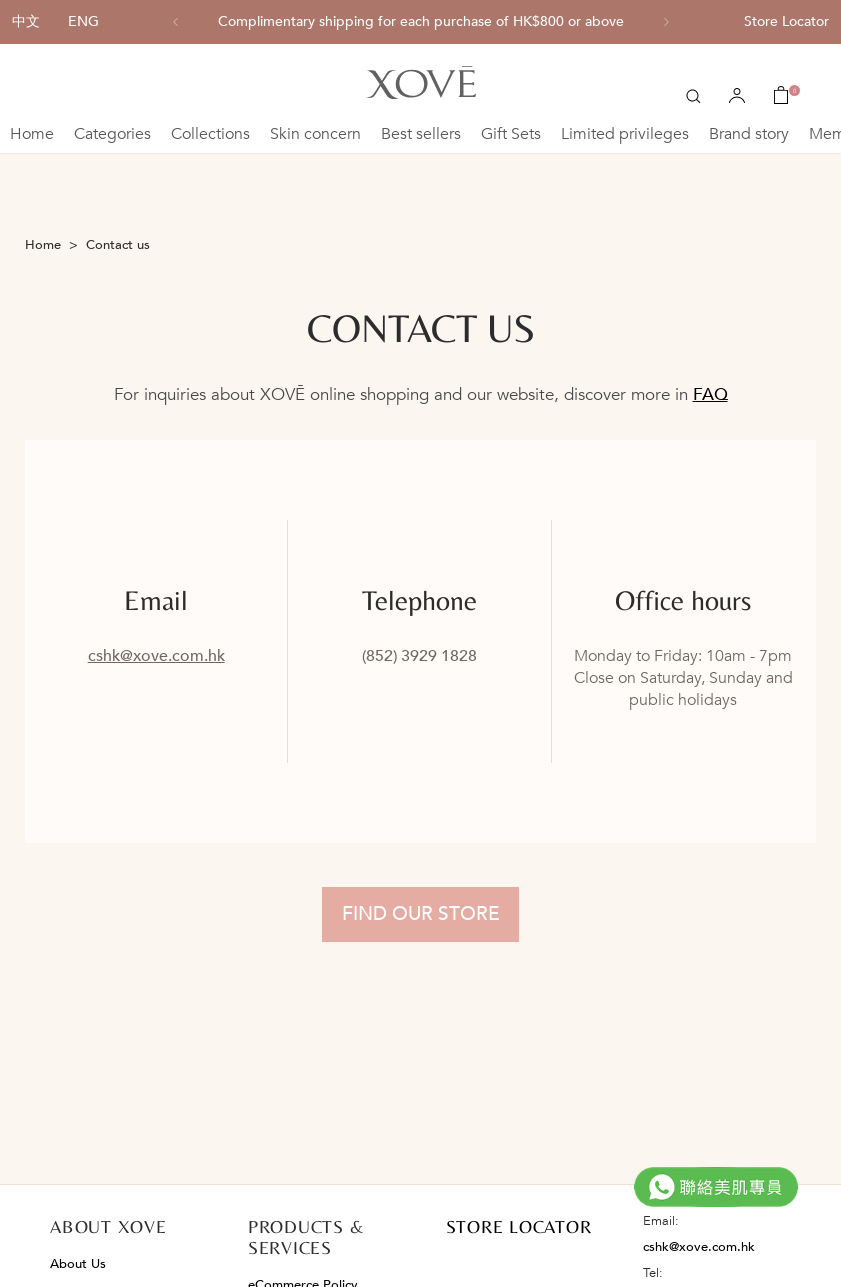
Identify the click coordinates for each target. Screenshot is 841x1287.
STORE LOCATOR (519, 1226)
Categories (112, 134)
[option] (421, 22)
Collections (210, 134)
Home (32, 134)
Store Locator (786, 21)
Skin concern (315, 134)
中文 (26, 21)
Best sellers (421, 134)
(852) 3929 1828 (419, 656)
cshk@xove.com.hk (156, 656)
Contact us (118, 245)
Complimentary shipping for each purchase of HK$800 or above (421, 22)
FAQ (710, 394)
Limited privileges (625, 134)
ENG (83, 21)
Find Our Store (421, 914)
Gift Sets (511, 134)
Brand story (749, 134)
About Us (78, 1264)
